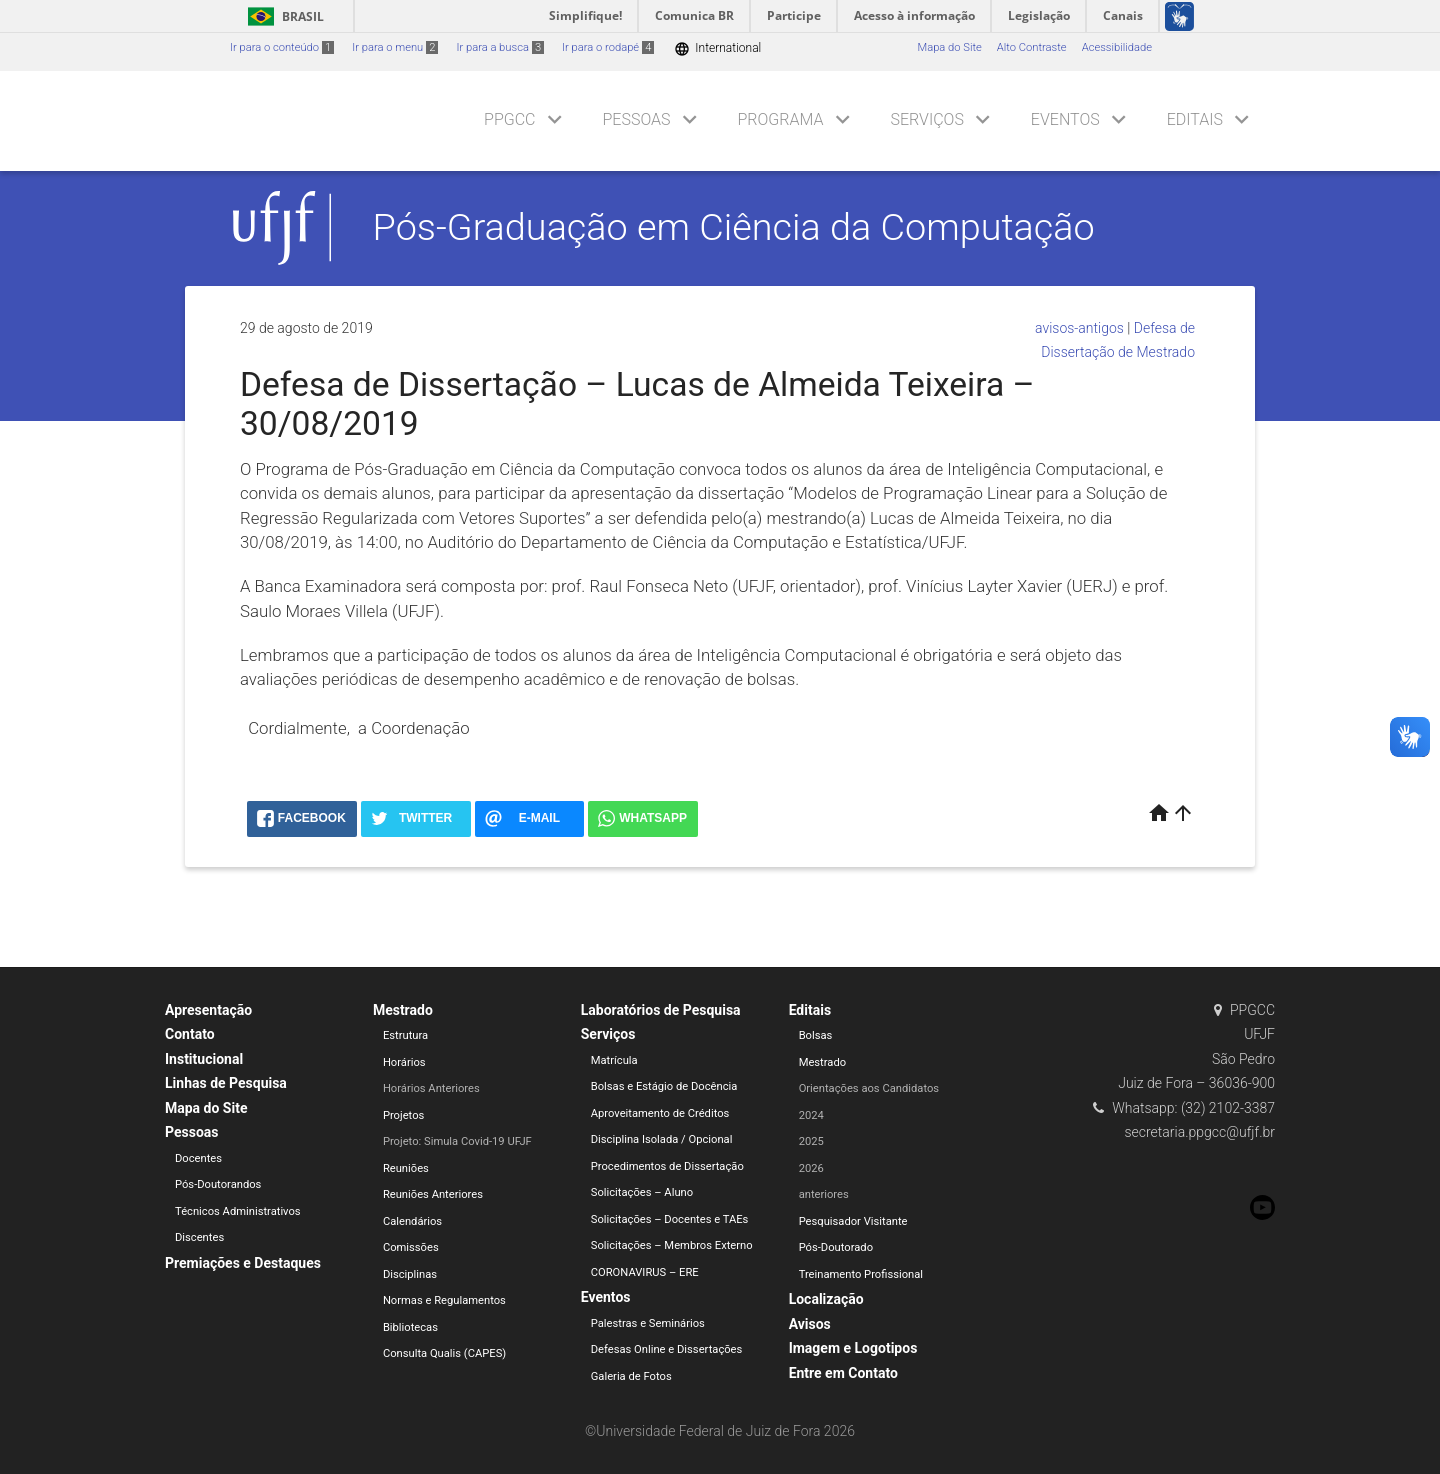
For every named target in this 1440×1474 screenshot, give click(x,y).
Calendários (412, 1221)
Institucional (204, 1059)
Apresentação (208, 1010)
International (717, 48)
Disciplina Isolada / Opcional (662, 1139)
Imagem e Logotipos (853, 1348)
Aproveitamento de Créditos (660, 1113)
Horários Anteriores (431, 1088)
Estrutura (405, 1035)
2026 (811, 1168)
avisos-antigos (1079, 328)
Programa (781, 119)
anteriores (824, 1194)
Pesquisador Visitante (853, 1221)
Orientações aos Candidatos (869, 1088)
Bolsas (816, 1035)
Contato (190, 1034)
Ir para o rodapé (608, 47)
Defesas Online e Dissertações (667, 1349)
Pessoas (636, 119)
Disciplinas (410, 1274)
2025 (811, 1141)
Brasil (282, 16)
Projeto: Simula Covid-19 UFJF (457, 1141)
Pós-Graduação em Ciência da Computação (734, 227)
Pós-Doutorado (836, 1247)
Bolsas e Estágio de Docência (664, 1086)
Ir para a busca (500, 47)
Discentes (199, 1237)
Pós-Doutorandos (218, 1184)
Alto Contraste (1032, 47)
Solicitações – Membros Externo (672, 1245)
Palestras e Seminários (648, 1323)
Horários (404, 1062)
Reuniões (406, 1168)
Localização (826, 1299)
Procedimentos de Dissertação (667, 1166)
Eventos (1065, 119)
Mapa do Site (949, 47)
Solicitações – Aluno (642, 1192)
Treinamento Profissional (861, 1274)
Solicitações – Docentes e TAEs (670, 1219)
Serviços (926, 119)
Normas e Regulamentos (444, 1300)
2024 (811, 1115)
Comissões (411, 1247)
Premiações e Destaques (243, 1263)
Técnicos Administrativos (238, 1211)
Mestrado (403, 1010)
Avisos (810, 1324)
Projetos (403, 1115)
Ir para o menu (395, 47)
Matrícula (614, 1060)
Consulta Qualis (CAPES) (444, 1353)
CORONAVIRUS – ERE (645, 1272)
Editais (1195, 119)
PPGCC (509, 119)
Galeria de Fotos (631, 1376)
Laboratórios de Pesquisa (661, 1010)
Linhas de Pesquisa (226, 1083)
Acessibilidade (1117, 47)
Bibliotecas (410, 1327)
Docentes (198, 1158)
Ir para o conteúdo (282, 47)
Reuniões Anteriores (433, 1194)
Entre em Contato (843, 1373)
